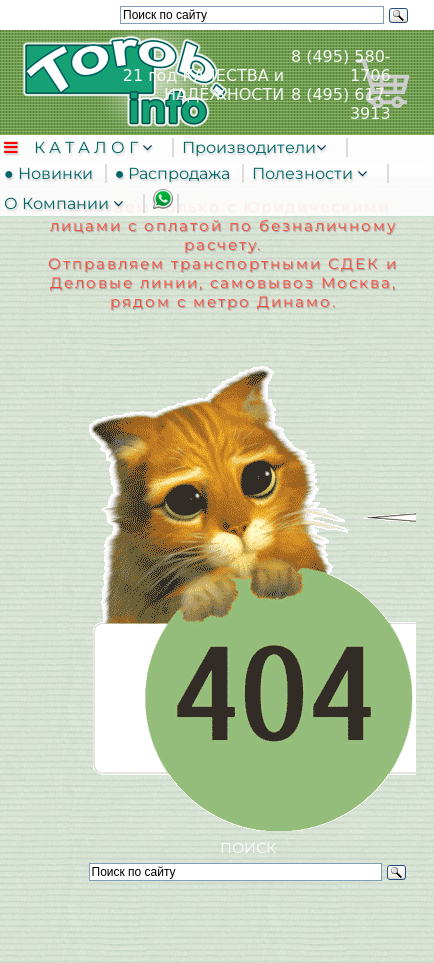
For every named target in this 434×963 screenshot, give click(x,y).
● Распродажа (177, 173)
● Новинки (52, 173)
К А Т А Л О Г (88, 147)
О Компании (58, 203)
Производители (249, 147)
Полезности (304, 173)
